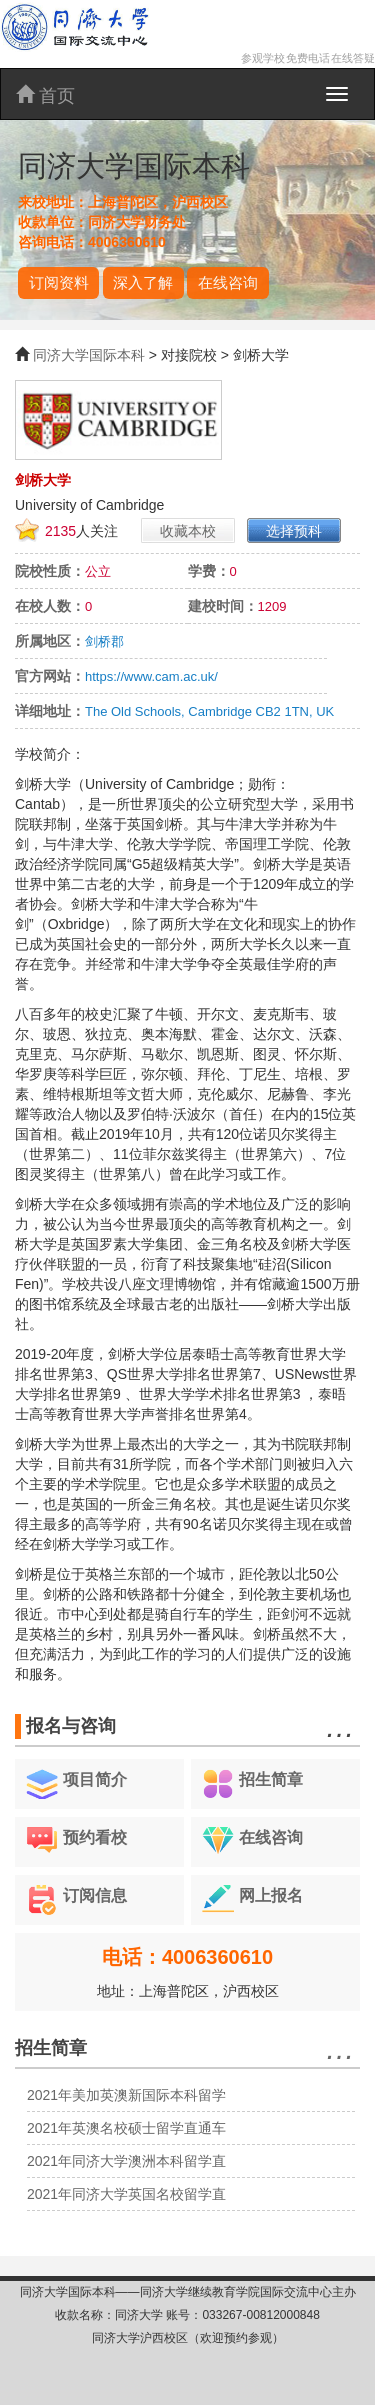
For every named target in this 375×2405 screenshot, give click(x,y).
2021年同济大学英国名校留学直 (126, 2194)
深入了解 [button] (143, 282)
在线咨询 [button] (228, 282)
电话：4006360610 (187, 1957)
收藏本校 (188, 531)
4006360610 (127, 242)
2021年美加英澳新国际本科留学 (126, 2095)
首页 (45, 95)
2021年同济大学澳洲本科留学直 (126, 2161)
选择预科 (294, 531)
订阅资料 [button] (59, 282)
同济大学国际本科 (89, 355)
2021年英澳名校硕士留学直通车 (126, 2128)
